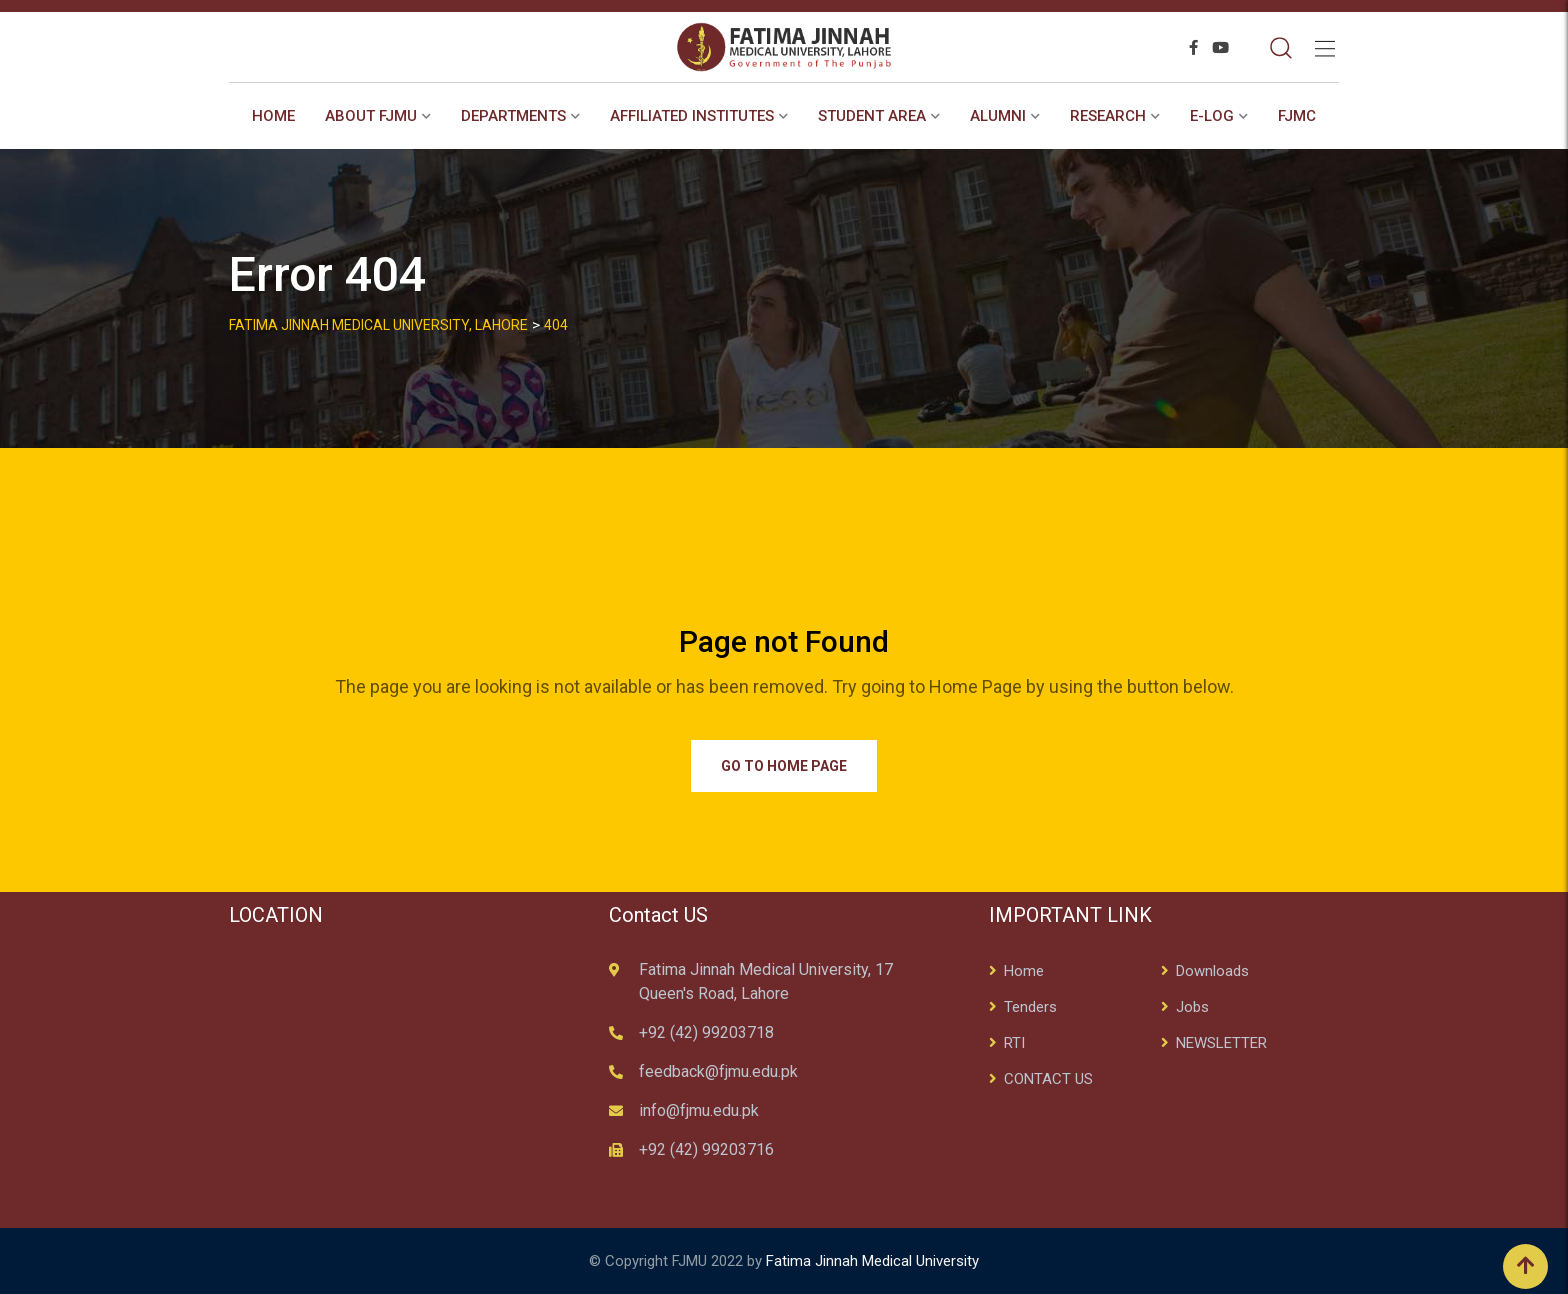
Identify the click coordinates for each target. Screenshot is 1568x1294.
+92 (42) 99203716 (706, 1149)
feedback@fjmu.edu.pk (718, 1071)
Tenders (1030, 1007)
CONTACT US (1048, 1079)
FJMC (1297, 116)
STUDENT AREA (872, 116)
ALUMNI (998, 116)
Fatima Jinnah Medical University (872, 1261)
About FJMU (371, 116)
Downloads (1212, 971)
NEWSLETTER (1221, 1043)
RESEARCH (1108, 116)
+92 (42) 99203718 (706, 1032)
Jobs (1192, 1007)
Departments (513, 116)
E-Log (1212, 116)
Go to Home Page (784, 766)
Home (273, 116)
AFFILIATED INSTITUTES (692, 116)
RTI (1014, 1043)
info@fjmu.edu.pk (699, 1110)
